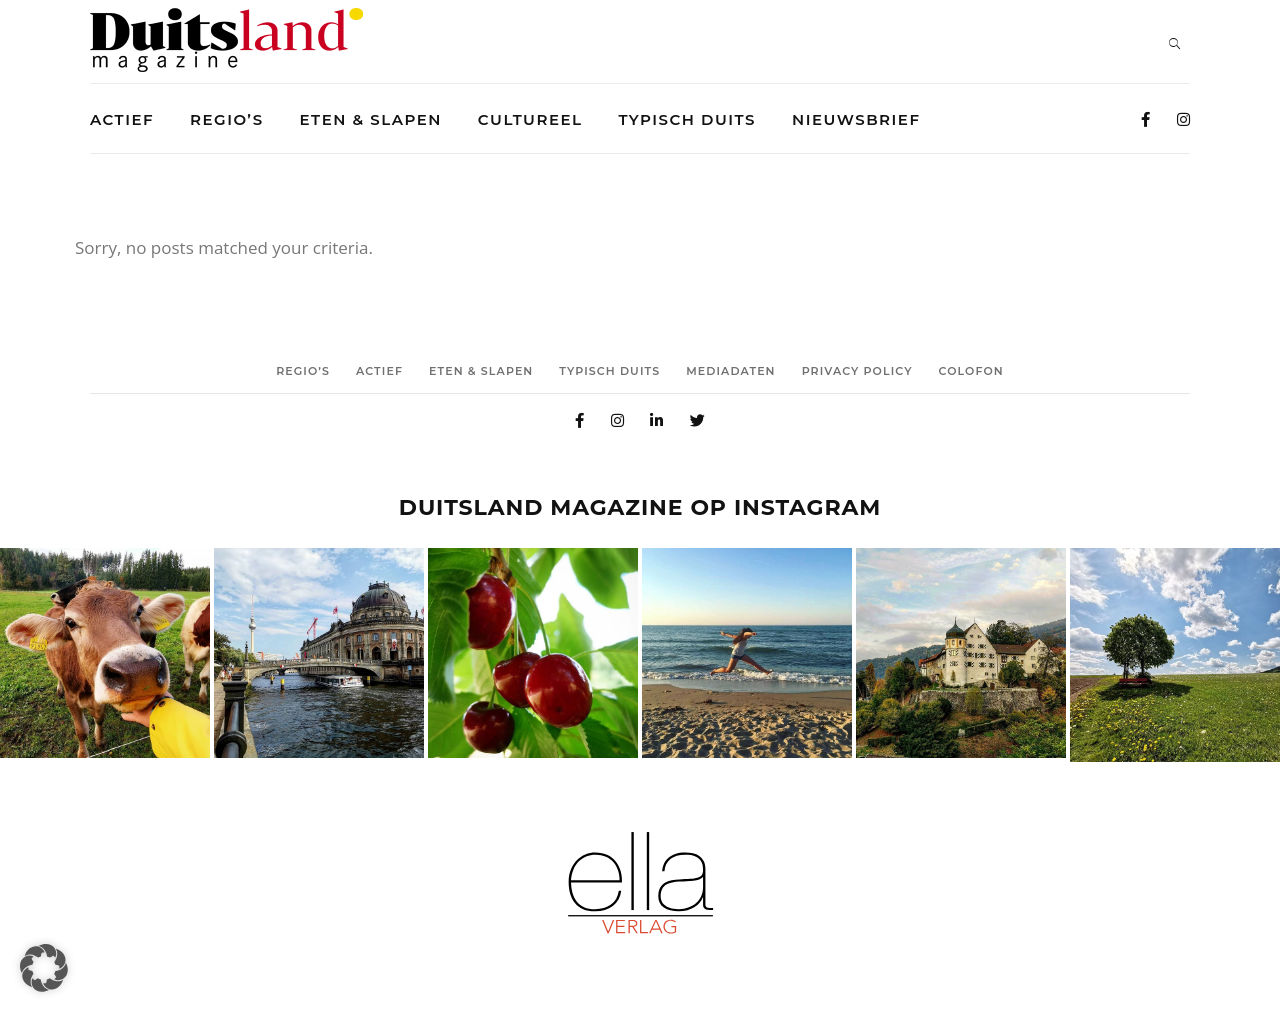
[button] (44, 968)
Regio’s (303, 371)
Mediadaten (730, 371)
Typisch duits (609, 371)
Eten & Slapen (481, 371)
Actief (379, 371)
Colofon (971, 371)
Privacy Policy (857, 371)
